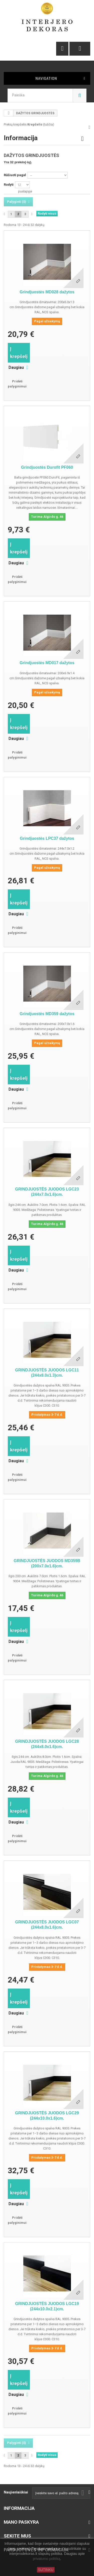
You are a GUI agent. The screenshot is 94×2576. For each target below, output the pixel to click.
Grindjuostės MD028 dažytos (47, 292)
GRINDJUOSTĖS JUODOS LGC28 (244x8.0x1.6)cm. (47, 1744)
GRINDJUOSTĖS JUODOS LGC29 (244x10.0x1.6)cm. (47, 2115)
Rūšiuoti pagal (15, 175)
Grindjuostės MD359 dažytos (47, 1014)
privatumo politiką (46, 2559)
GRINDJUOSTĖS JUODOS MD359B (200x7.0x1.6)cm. (47, 1563)
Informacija (21, 138)
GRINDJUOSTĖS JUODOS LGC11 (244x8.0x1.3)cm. (47, 1372)
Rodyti (9, 184)
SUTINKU (45, 2570)
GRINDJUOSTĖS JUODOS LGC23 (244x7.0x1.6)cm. (47, 1192)
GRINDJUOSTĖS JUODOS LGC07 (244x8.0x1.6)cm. (47, 1924)
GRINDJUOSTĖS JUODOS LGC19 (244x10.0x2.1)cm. (47, 2306)
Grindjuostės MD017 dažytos (47, 663)
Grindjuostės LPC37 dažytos (47, 838)
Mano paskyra (21, 2522)
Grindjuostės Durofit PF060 (47, 467)
